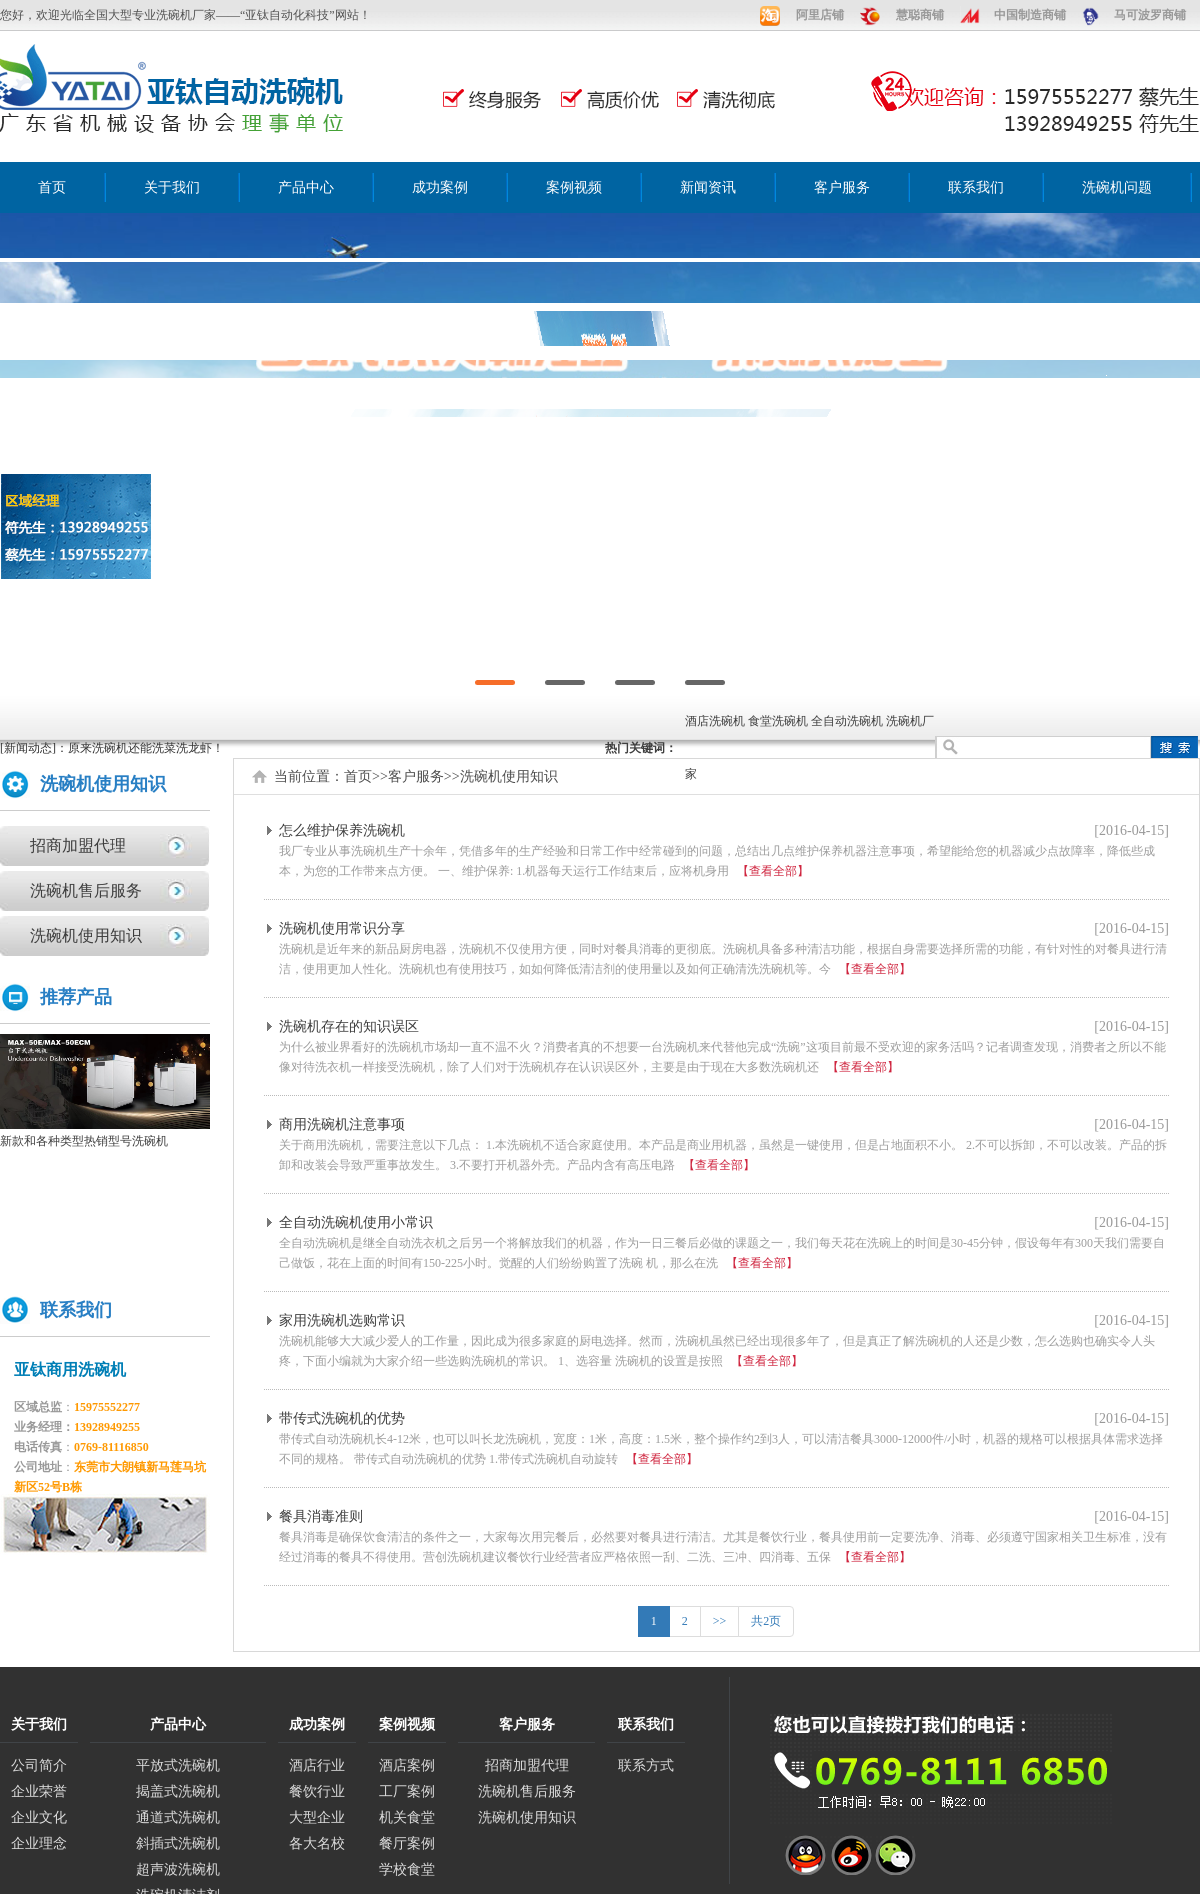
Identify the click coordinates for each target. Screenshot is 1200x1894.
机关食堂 (407, 1817)
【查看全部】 (773, 871)
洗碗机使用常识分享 (342, 928)
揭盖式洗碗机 (178, 1791)
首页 (52, 187)
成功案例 (440, 187)
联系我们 (976, 187)
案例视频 (574, 187)
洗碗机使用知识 (86, 935)
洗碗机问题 (1117, 187)
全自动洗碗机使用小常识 (356, 1222)
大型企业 (317, 1817)
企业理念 (39, 1843)
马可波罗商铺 (1150, 15)
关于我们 (172, 187)
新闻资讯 (708, 187)
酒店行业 (317, 1765)
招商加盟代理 (78, 845)
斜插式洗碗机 (178, 1843)
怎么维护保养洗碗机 (342, 830)
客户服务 (842, 187)
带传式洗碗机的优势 (342, 1418)
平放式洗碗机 (178, 1765)
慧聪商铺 (920, 15)
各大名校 (317, 1843)
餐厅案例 (407, 1843)
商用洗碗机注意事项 (342, 1124)
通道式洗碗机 (178, 1817)
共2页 (766, 1621)
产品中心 (306, 187)
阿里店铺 (820, 15)
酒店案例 (407, 1765)
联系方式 (646, 1765)
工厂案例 (407, 1791)
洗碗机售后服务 (86, 890)
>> (720, 1621)
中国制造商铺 (1030, 15)
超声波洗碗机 (178, 1869)
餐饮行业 (317, 1791)
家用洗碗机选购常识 (342, 1320)
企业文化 (39, 1817)
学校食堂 (407, 1869)
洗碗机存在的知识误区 (349, 1026)
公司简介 (39, 1765)
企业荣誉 (39, 1791)
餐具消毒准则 (321, 1516)
